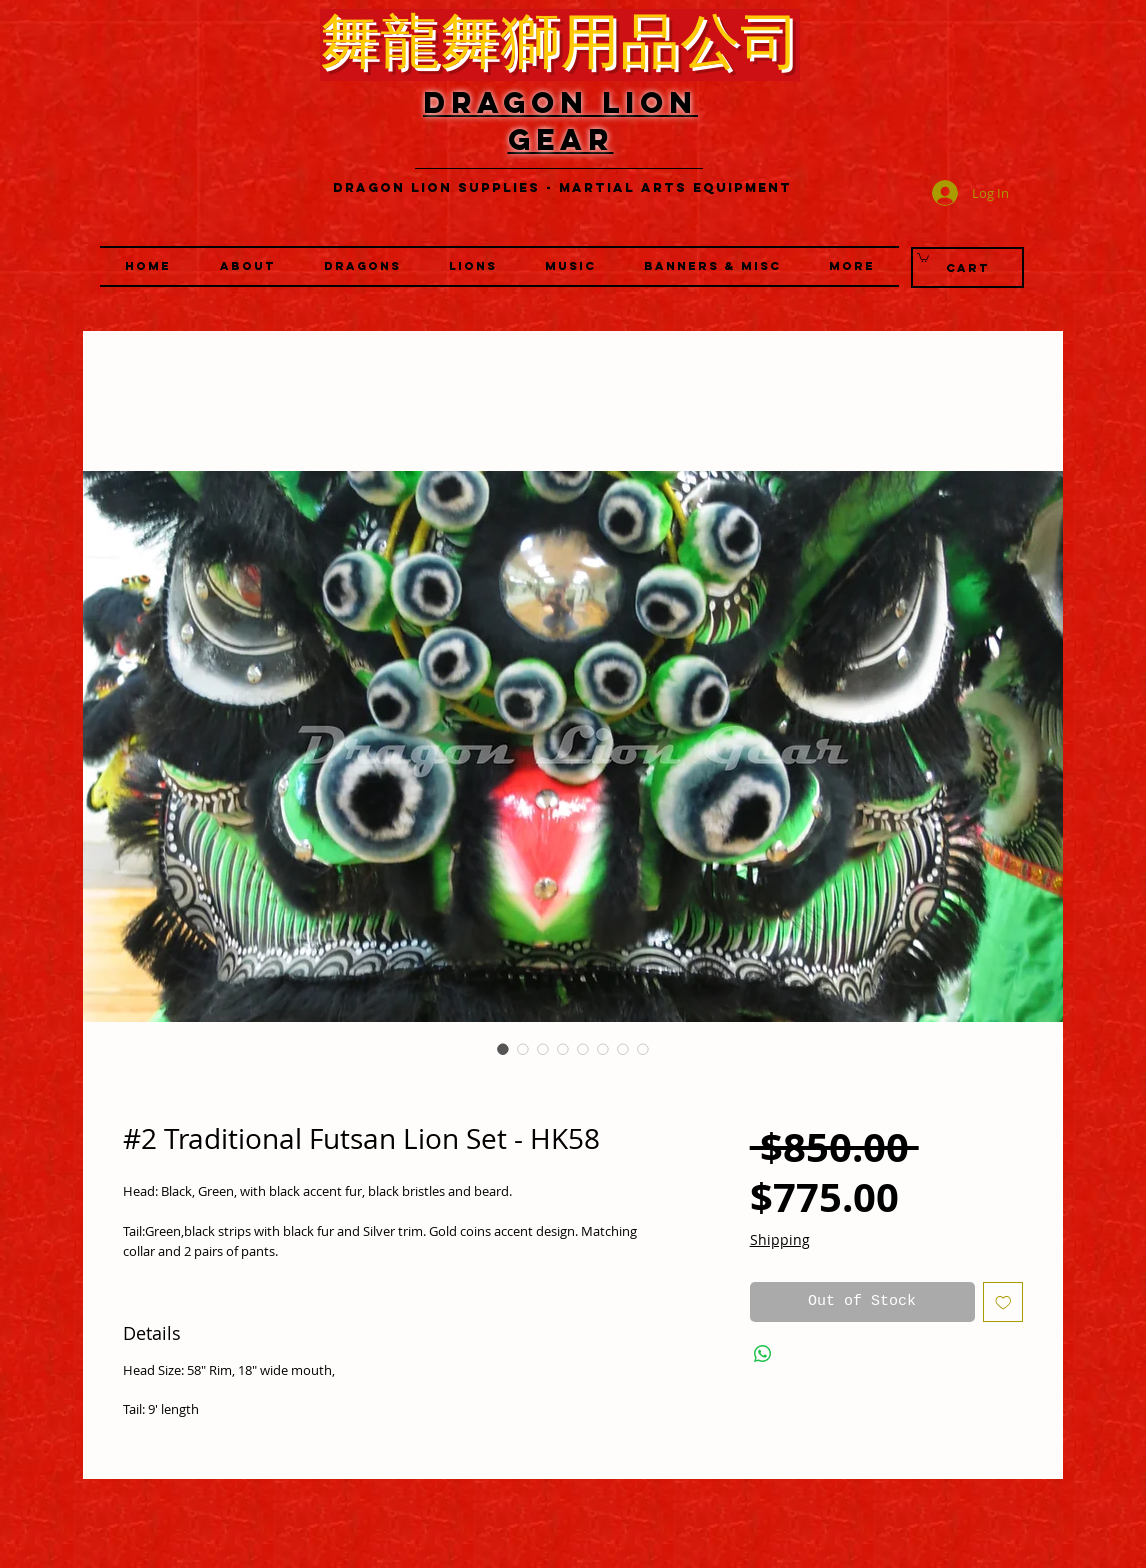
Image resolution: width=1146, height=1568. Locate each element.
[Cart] (967, 267)
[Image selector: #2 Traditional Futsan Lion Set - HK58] (503, 1049)
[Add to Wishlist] (1003, 1302)
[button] (473, 266)
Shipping (780, 1239)
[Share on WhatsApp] (763, 1354)
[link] (923, 257)
